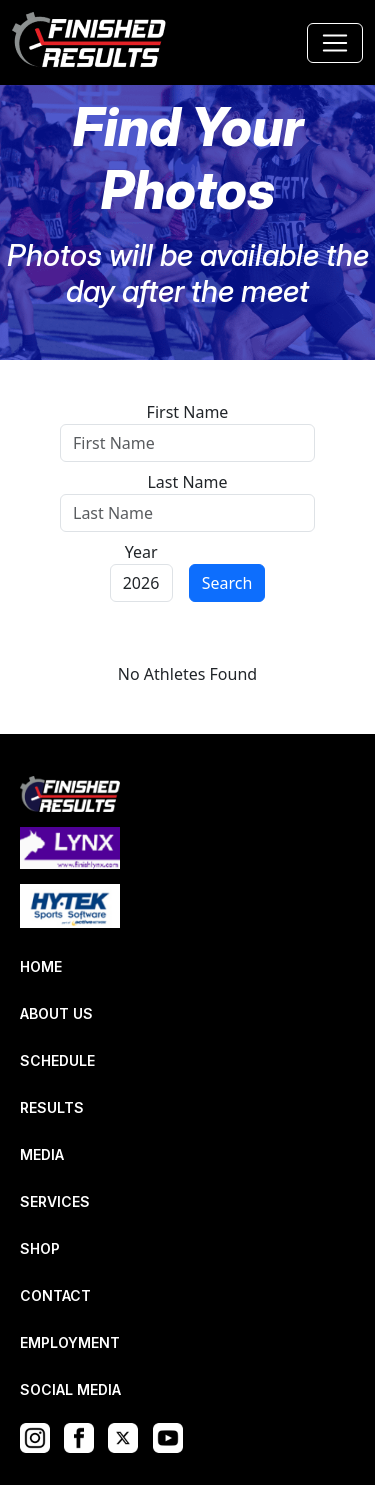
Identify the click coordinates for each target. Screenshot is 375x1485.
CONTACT (55, 1295)
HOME (41, 966)
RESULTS (52, 1107)
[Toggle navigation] (335, 43)
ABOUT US (56, 1013)
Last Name (187, 482)
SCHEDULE (57, 1060)
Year (141, 552)
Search (227, 583)
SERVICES (55, 1201)
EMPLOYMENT (70, 1342)
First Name (188, 412)
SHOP (40, 1248)
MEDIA (42, 1154)
